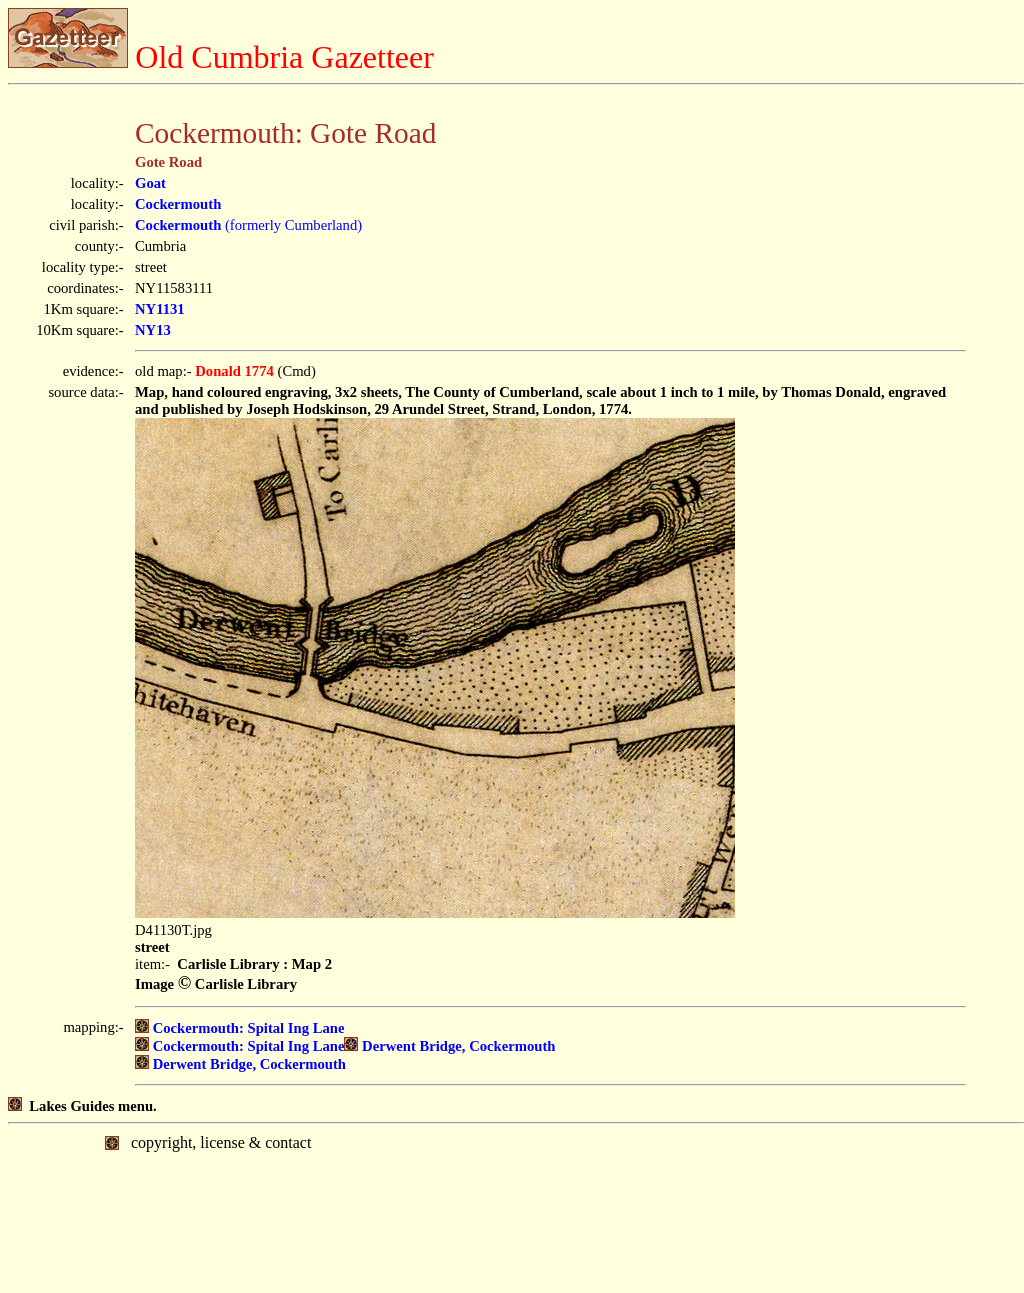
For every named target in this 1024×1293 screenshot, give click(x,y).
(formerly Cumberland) (248, 225)
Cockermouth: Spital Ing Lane (239, 1028)
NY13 (153, 330)
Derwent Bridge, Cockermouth (449, 1046)
